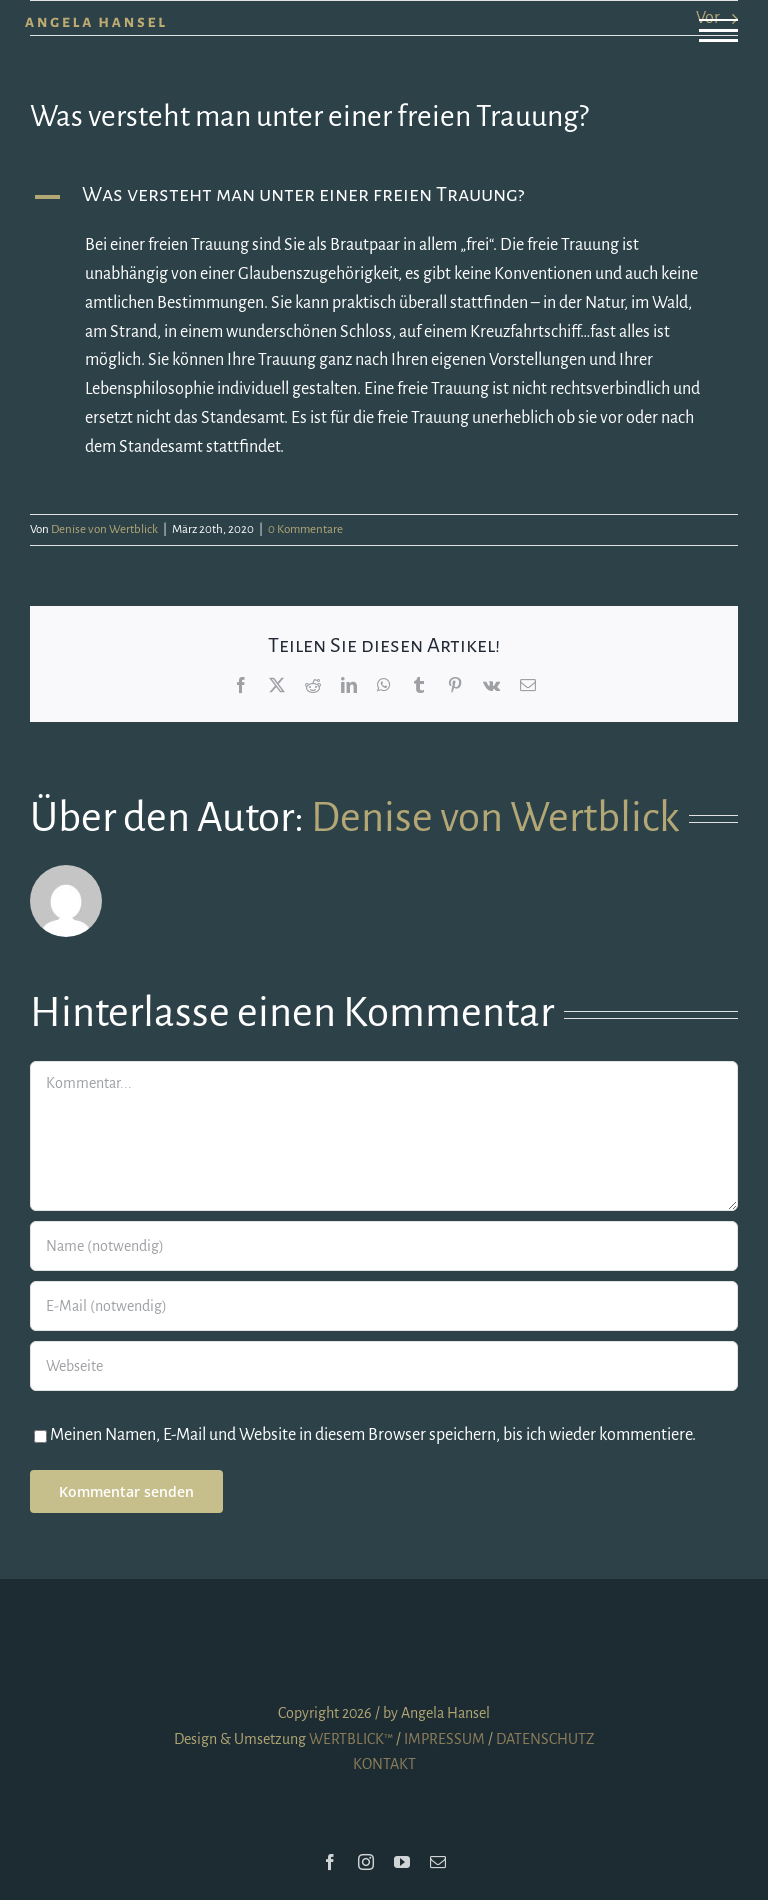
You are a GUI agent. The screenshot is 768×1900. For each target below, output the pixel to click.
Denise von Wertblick (104, 529)
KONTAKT (384, 1764)
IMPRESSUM (444, 1739)
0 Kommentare (305, 529)
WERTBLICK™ (351, 1739)
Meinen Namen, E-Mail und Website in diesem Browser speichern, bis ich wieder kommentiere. (373, 1435)
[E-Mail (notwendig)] (384, 1306)
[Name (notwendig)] (384, 1246)
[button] (384, 197)
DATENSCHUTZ (545, 1739)
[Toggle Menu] (718, 30)
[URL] (384, 1366)
